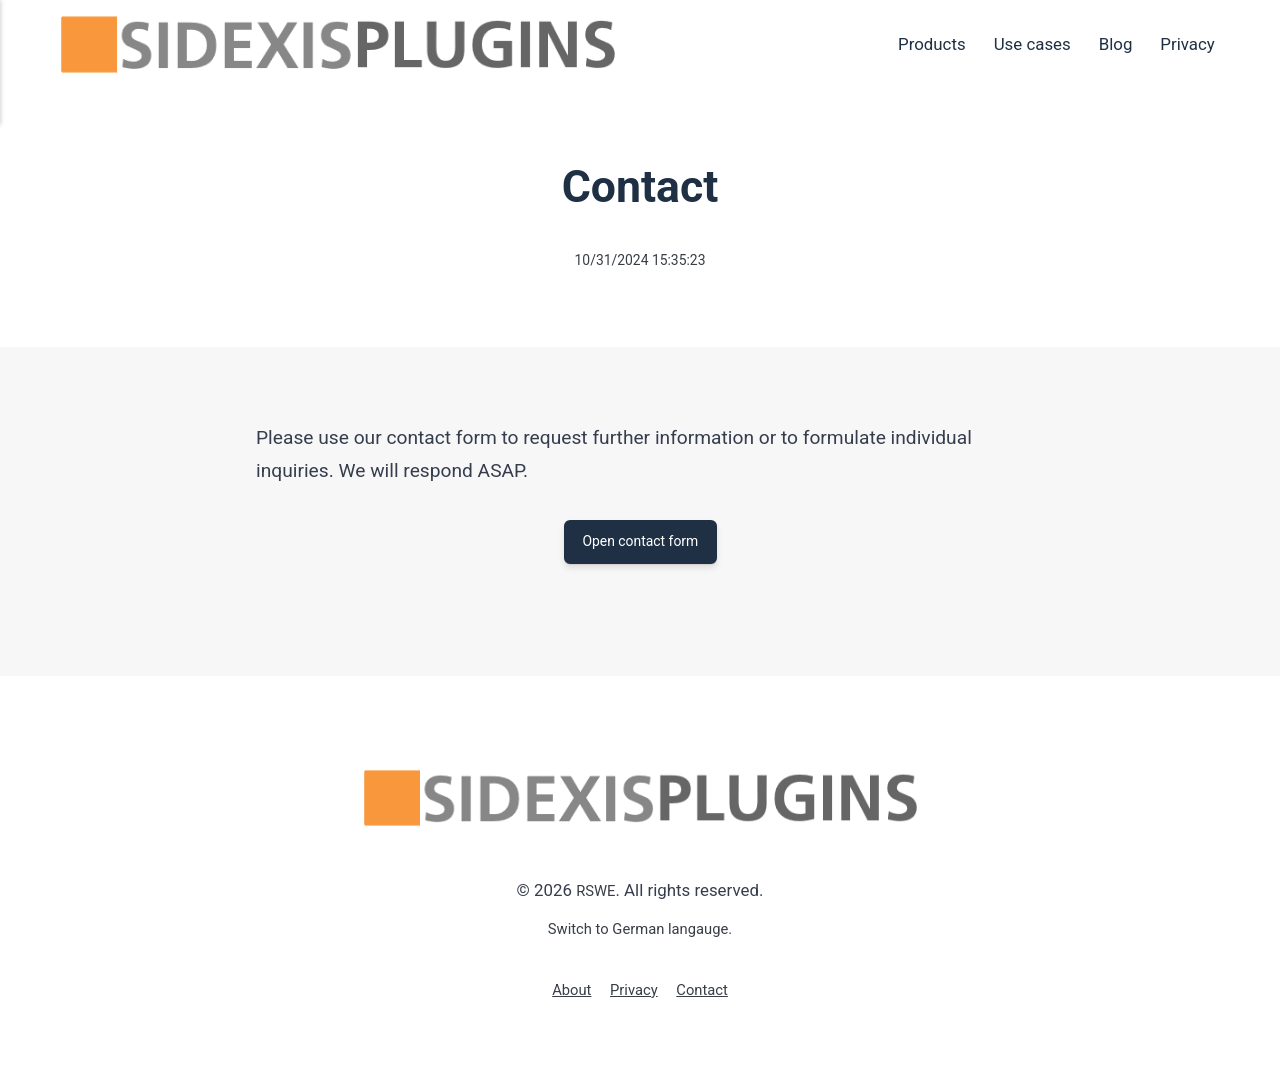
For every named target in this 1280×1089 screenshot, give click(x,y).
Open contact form (640, 543)
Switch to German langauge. (640, 935)
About (564, 996)
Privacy (1187, 44)
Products (932, 44)
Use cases (1032, 44)
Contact (708, 996)
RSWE (595, 897)
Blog (1116, 44)
